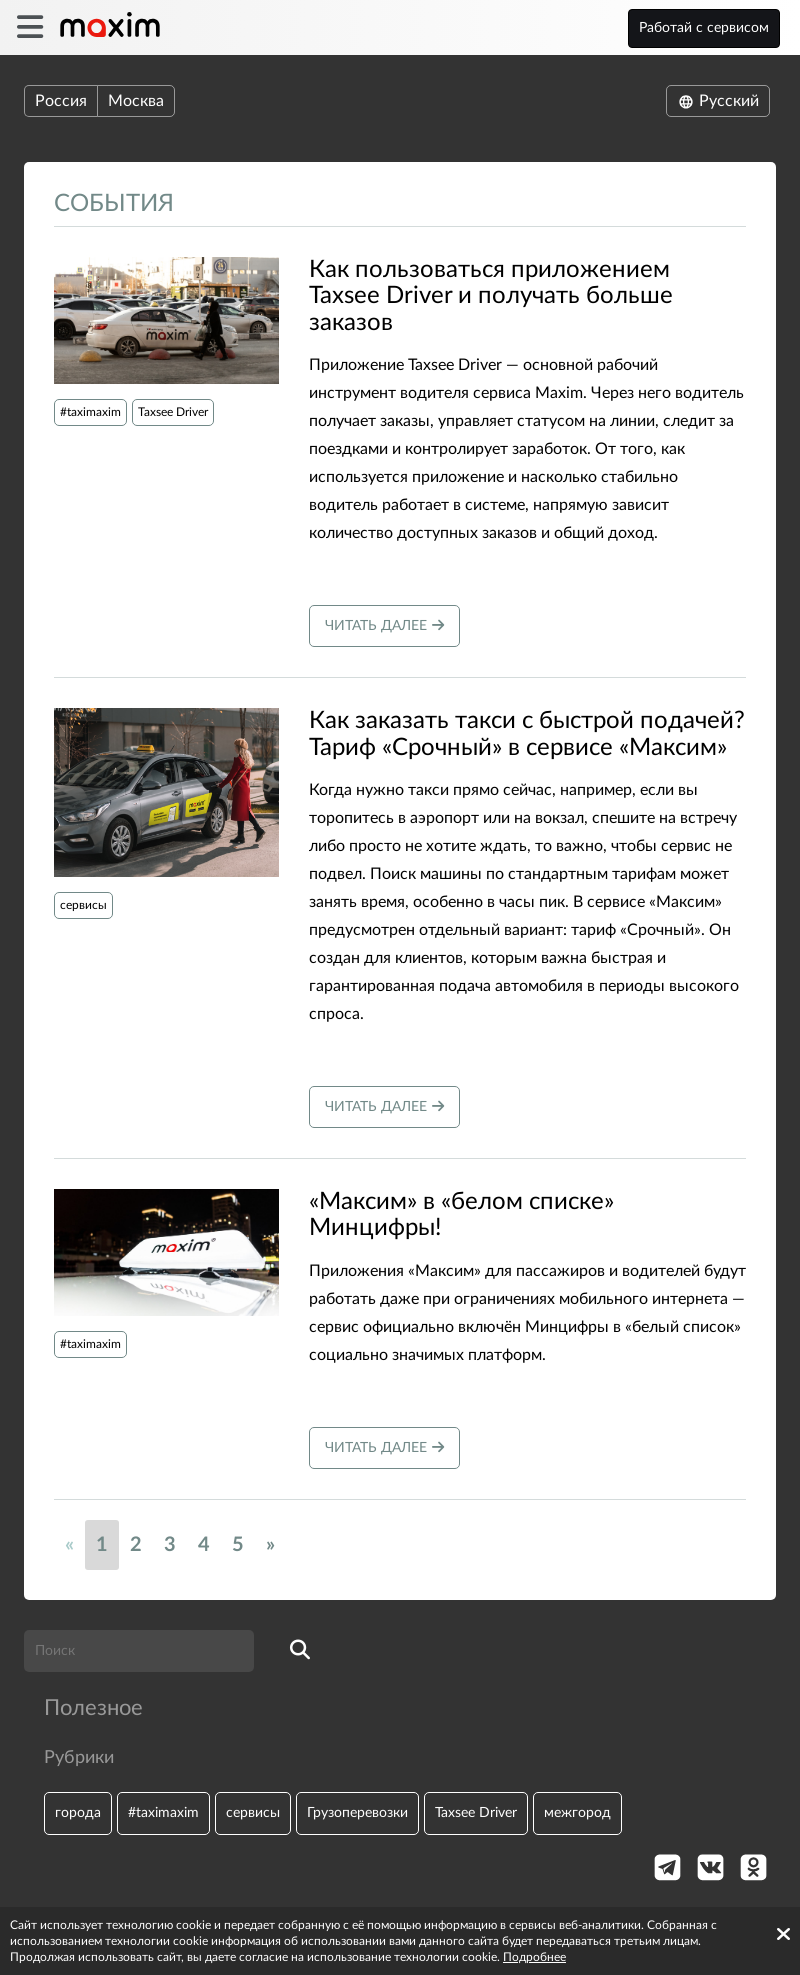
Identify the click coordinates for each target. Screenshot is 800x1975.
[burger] (29, 27)
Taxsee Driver (173, 412)
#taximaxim (90, 412)
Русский (718, 101)
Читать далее (384, 625)
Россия (61, 101)
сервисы (83, 905)
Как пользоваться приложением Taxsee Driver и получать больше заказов (491, 296)
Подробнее (534, 1957)
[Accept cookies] (783, 1934)
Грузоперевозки (357, 1812)
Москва (136, 101)
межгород (577, 1812)
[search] (300, 1651)
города (78, 1812)
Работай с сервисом (704, 28)
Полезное (93, 1708)
